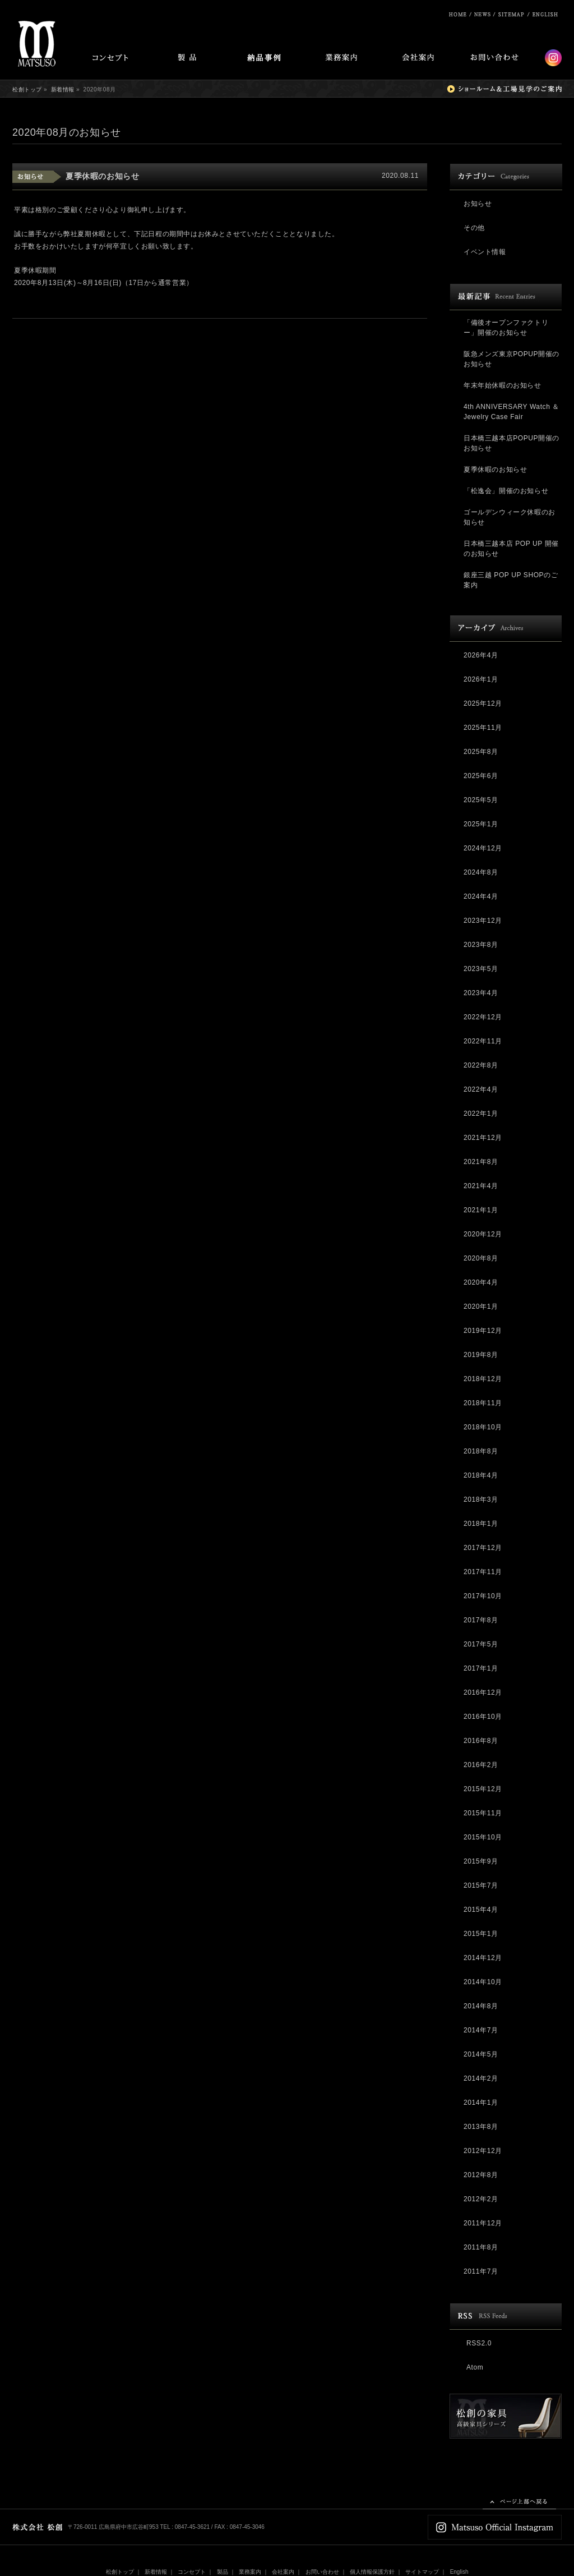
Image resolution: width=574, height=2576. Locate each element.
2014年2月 (481, 2078)
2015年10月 (483, 1837)
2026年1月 (481, 679)
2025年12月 (483, 703)
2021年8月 (481, 1162)
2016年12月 (483, 1692)
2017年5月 (481, 1644)
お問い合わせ (494, 59)
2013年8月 (481, 2127)
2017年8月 (481, 1620)
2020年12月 (483, 1234)
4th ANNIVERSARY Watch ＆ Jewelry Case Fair (511, 412)
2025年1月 (481, 824)
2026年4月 (481, 655)
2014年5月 (481, 2054)
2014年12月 (483, 1958)
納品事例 (264, 59)
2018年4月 (481, 1475)
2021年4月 (481, 1186)
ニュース (483, 14)
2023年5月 (481, 969)
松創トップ (27, 89)
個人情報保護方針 (372, 2572)
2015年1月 (481, 1934)
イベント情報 (485, 252)
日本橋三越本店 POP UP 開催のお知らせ (511, 549)
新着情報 (63, 89)
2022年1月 (481, 1113)
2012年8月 (481, 2175)
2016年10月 (483, 1717)
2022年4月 (481, 1089)
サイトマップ (513, 14)
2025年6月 (481, 776)
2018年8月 (481, 1451)
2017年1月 (481, 1668)
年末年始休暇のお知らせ (502, 385)
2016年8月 (481, 1741)
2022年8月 (481, 1065)
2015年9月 (481, 1861)
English (546, 14)
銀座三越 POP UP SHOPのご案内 (511, 580)
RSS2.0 (479, 2343)
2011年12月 (483, 2223)
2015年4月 (481, 1909)
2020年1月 (481, 1306)
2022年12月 (483, 1017)
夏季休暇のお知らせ (102, 176)
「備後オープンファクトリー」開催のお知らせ (506, 328)
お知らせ (478, 204)
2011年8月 (481, 2247)
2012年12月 (483, 2151)
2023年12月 (483, 920)
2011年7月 (481, 2271)
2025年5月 (481, 800)
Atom (474, 2367)
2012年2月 (481, 2199)
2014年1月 (481, 2102)
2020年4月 (481, 1282)
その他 (474, 228)
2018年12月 (483, 1379)
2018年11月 (483, 1403)
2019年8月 (481, 1355)
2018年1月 (481, 1524)
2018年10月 (483, 1427)
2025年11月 (483, 728)
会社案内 (417, 59)
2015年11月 (483, 1813)
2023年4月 (481, 993)
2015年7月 (481, 1885)
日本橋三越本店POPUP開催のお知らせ (511, 443)
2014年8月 (481, 2006)
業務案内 (340, 59)
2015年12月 (483, 1789)
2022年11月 (483, 1041)
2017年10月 (483, 1596)
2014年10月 (483, 1982)
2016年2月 (481, 1765)
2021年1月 (481, 1210)
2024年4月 (481, 896)
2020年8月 (481, 1258)
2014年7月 (481, 2030)
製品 (187, 59)
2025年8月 (481, 752)
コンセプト (110, 59)
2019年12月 (483, 1331)
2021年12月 (483, 1138)
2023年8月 (481, 945)
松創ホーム (458, 14)
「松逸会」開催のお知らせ (506, 491)
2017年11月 (483, 1572)
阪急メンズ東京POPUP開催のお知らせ (511, 359)
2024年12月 (483, 848)
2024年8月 (481, 872)
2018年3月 (481, 1499)
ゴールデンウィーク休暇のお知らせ (510, 517)
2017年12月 (483, 1548)
